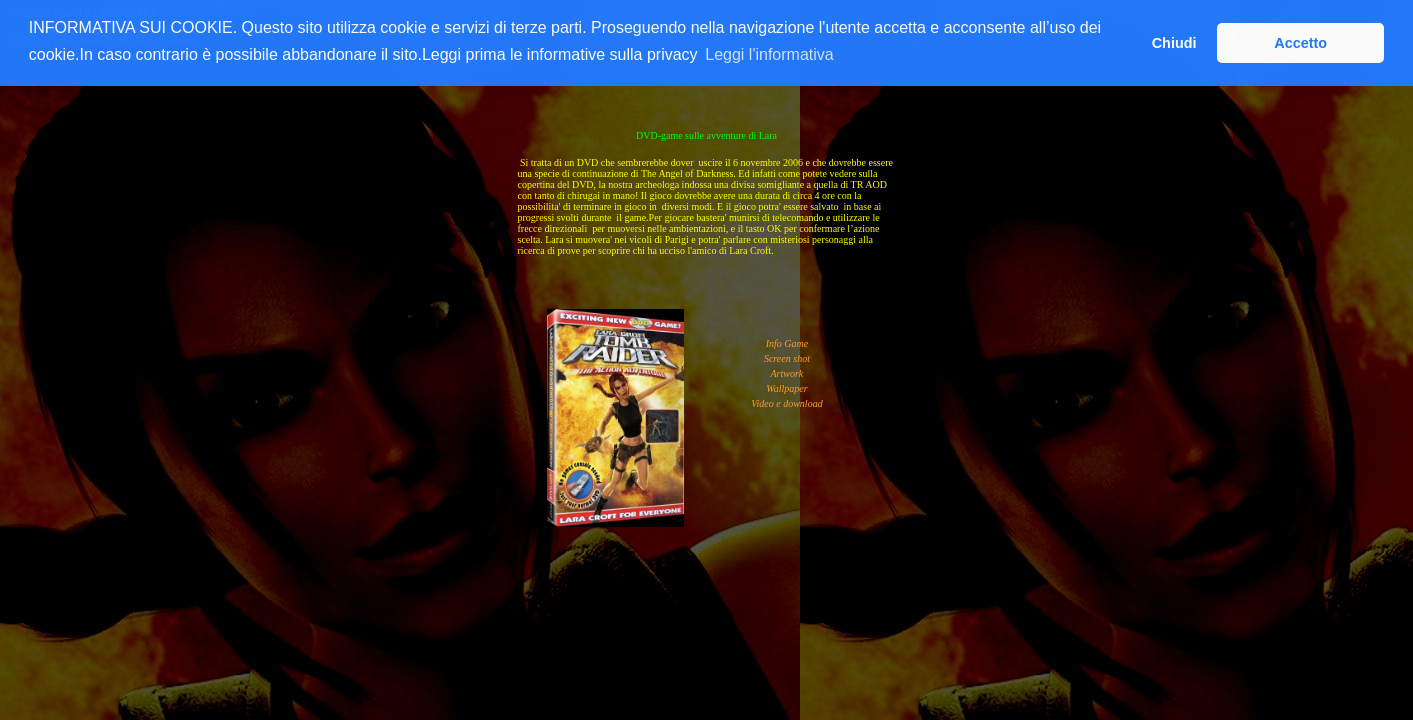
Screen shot (787, 358)
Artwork (787, 373)
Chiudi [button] (1174, 43)
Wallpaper (786, 388)
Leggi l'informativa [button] (769, 54)
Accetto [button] (1300, 43)
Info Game (787, 343)
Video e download (786, 403)
